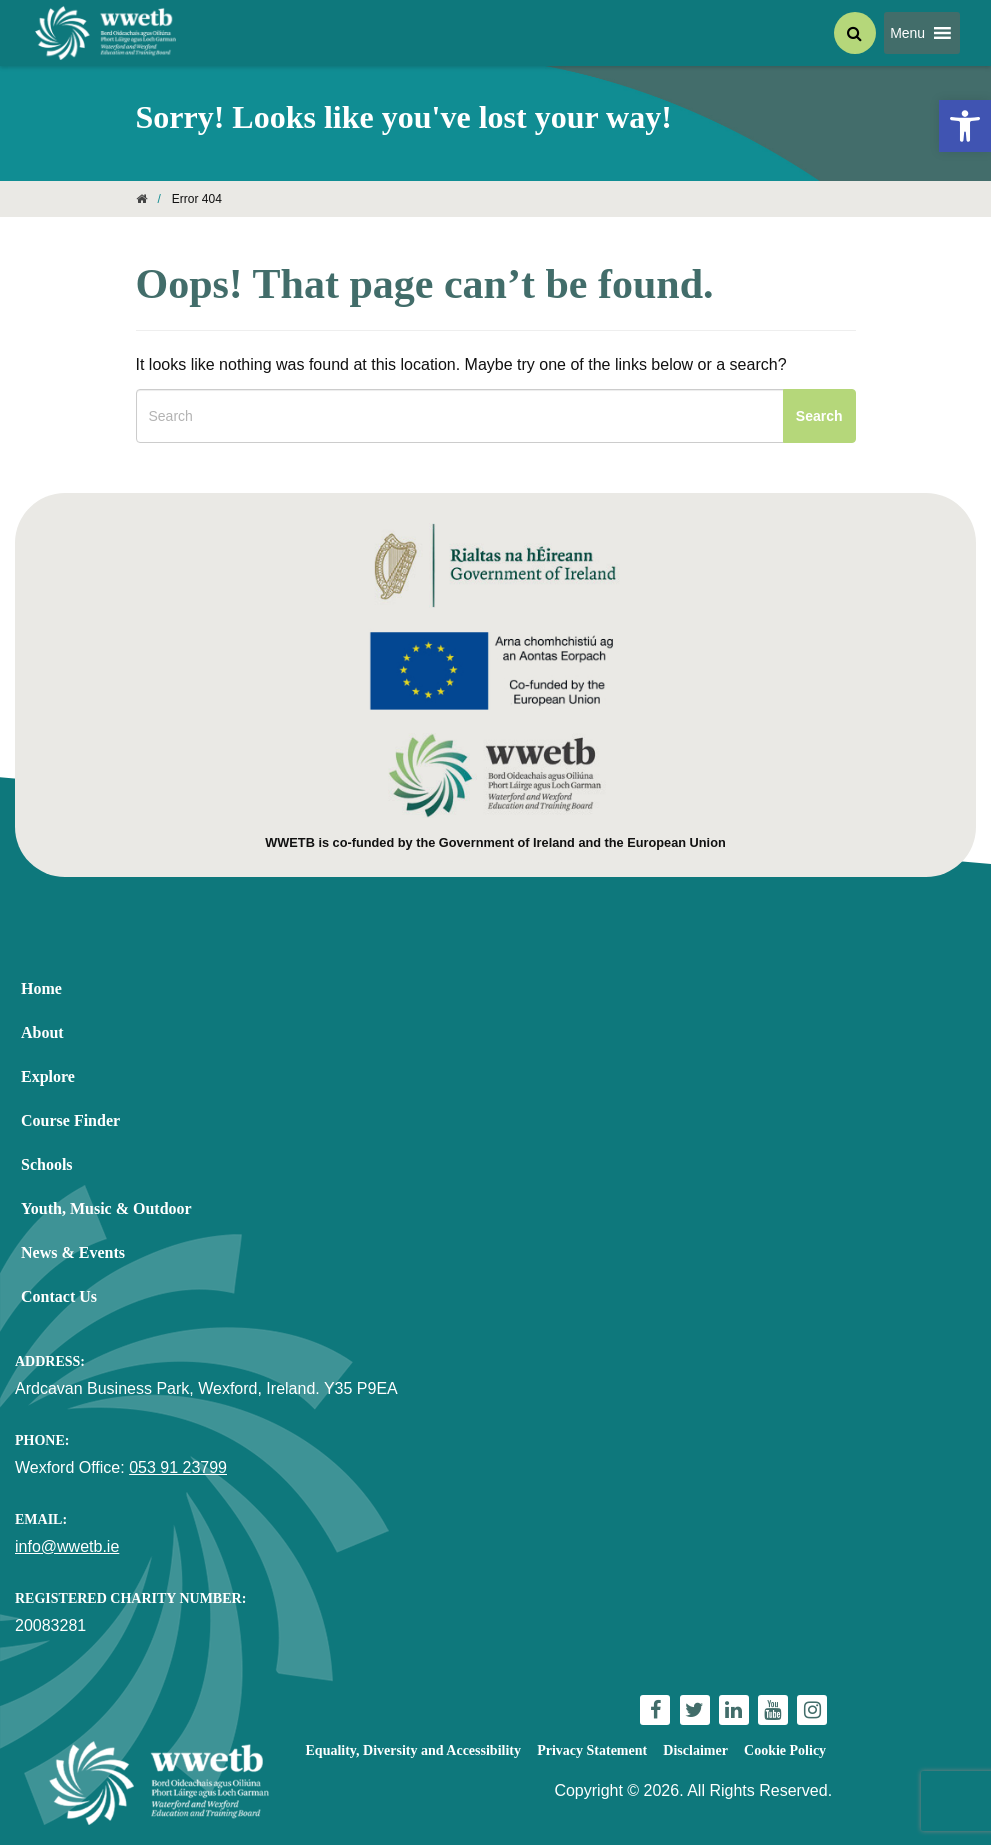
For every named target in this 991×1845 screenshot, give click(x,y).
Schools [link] (47, 1164)
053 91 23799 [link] (178, 1467)
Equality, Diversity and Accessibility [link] (413, 1750)
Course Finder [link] (70, 1120)
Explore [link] (48, 1076)
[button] (907, 33)
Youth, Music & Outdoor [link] (106, 1208)
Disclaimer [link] (695, 1750)
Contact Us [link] (59, 1296)
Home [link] (41, 988)
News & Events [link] (73, 1252)
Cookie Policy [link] (785, 1750)
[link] (965, 126)
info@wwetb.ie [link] (67, 1546)
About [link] (42, 1032)
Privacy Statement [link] (592, 1750)
